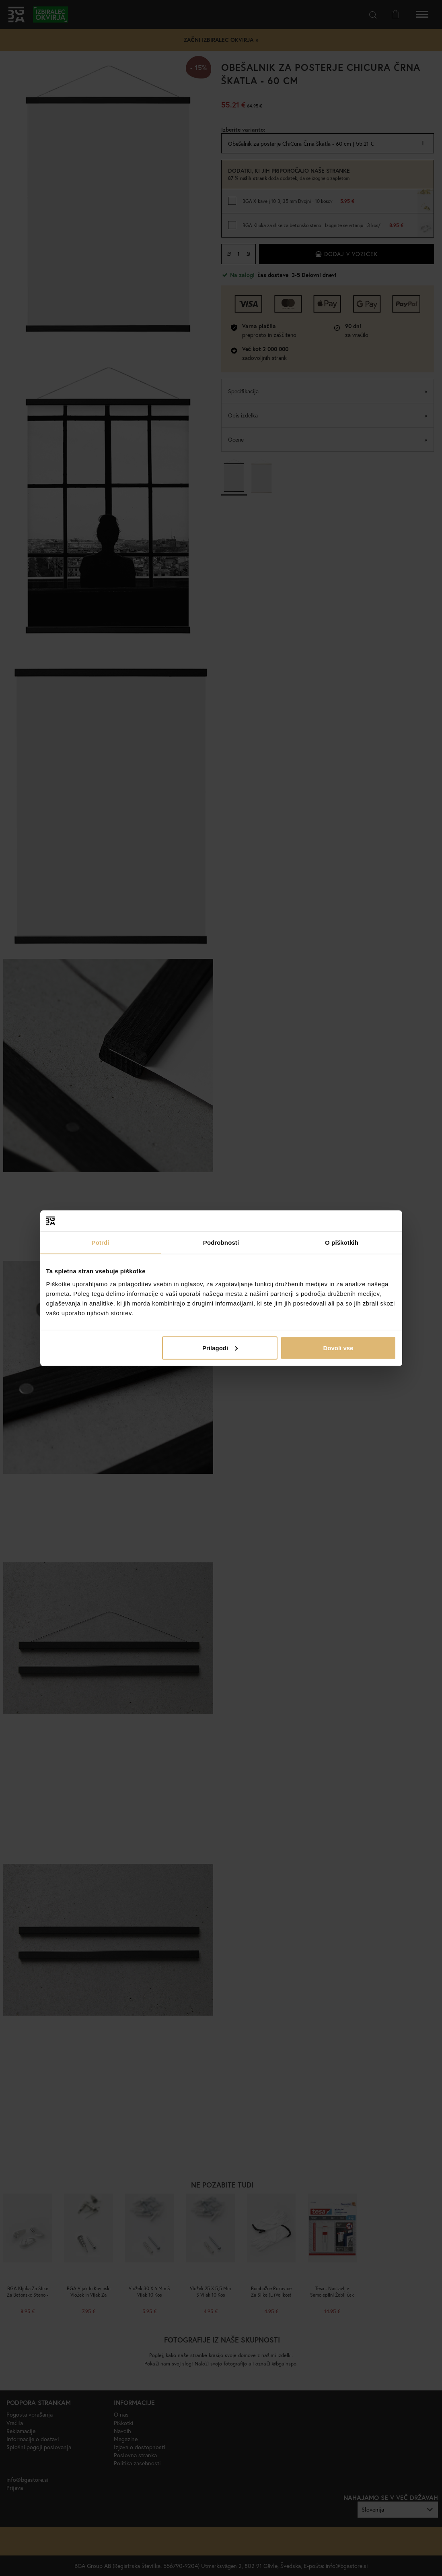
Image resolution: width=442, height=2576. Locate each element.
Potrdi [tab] (100, 1242)
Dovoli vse (338, 1347)
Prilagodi (220, 1347)
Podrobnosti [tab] (221, 1242)
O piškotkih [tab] (341, 1242)
